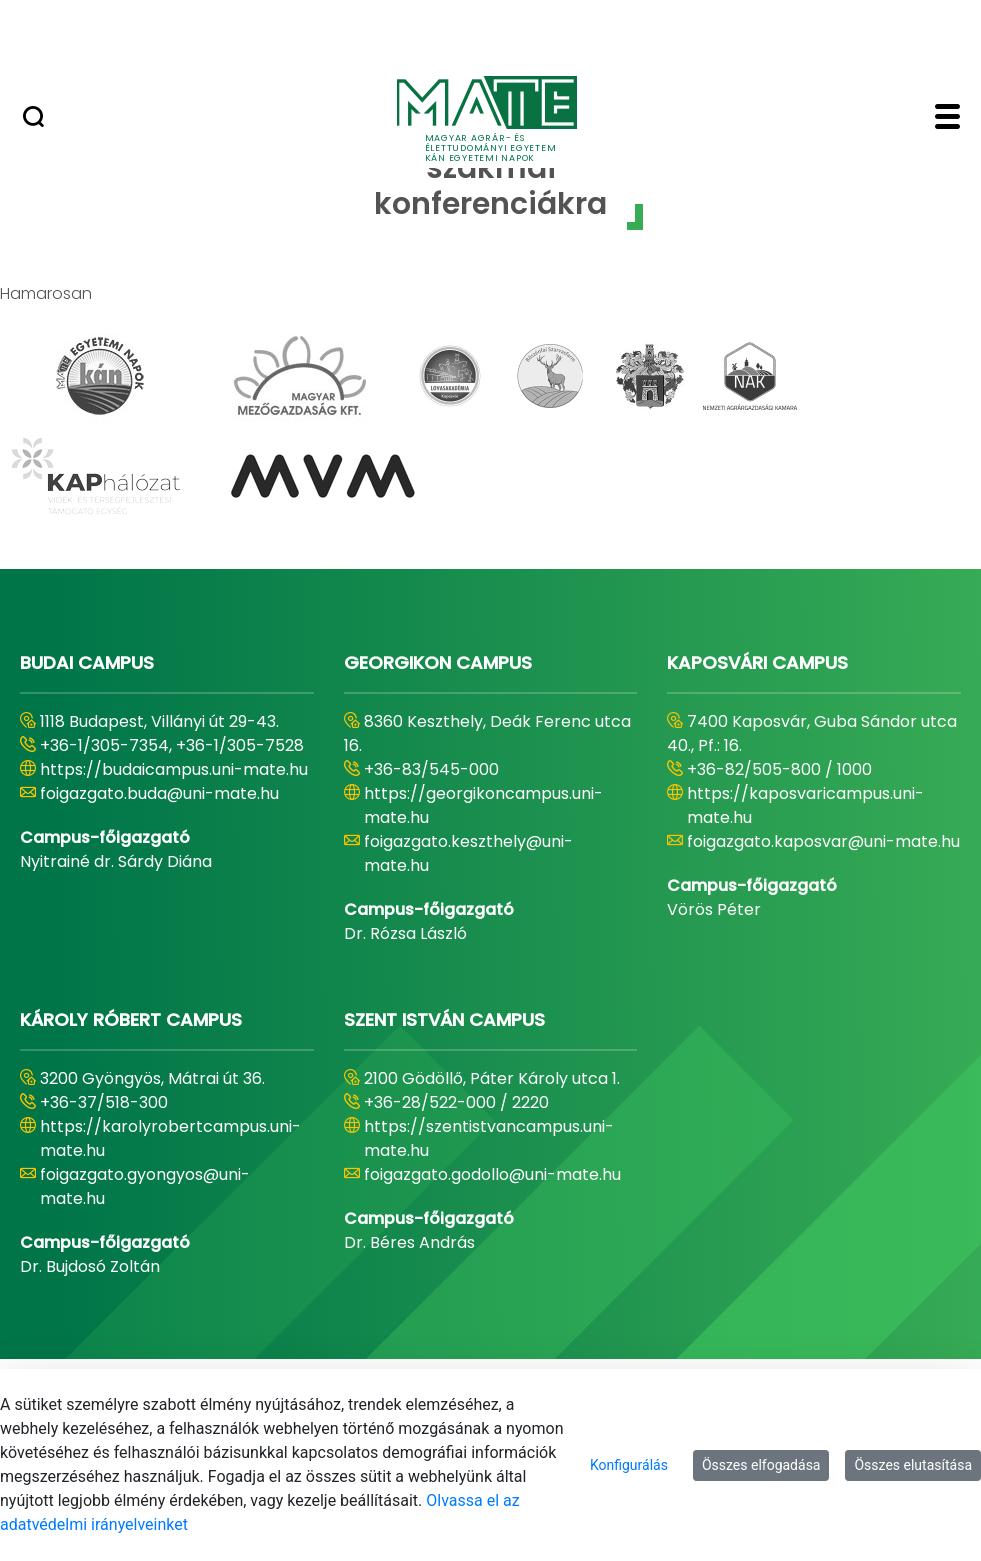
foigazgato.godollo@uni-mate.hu (492, 1174)
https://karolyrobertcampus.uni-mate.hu (170, 1138)
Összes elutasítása (913, 1465)
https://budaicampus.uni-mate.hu (174, 769)
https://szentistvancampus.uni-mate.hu (489, 1138)
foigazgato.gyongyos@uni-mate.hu (145, 1186)
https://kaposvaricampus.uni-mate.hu (805, 805)
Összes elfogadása (761, 1465)
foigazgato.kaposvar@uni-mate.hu (823, 841)
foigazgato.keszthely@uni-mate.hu (468, 853)
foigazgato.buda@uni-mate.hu (159, 793)
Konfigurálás (629, 1465)
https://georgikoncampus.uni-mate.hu (483, 805)
